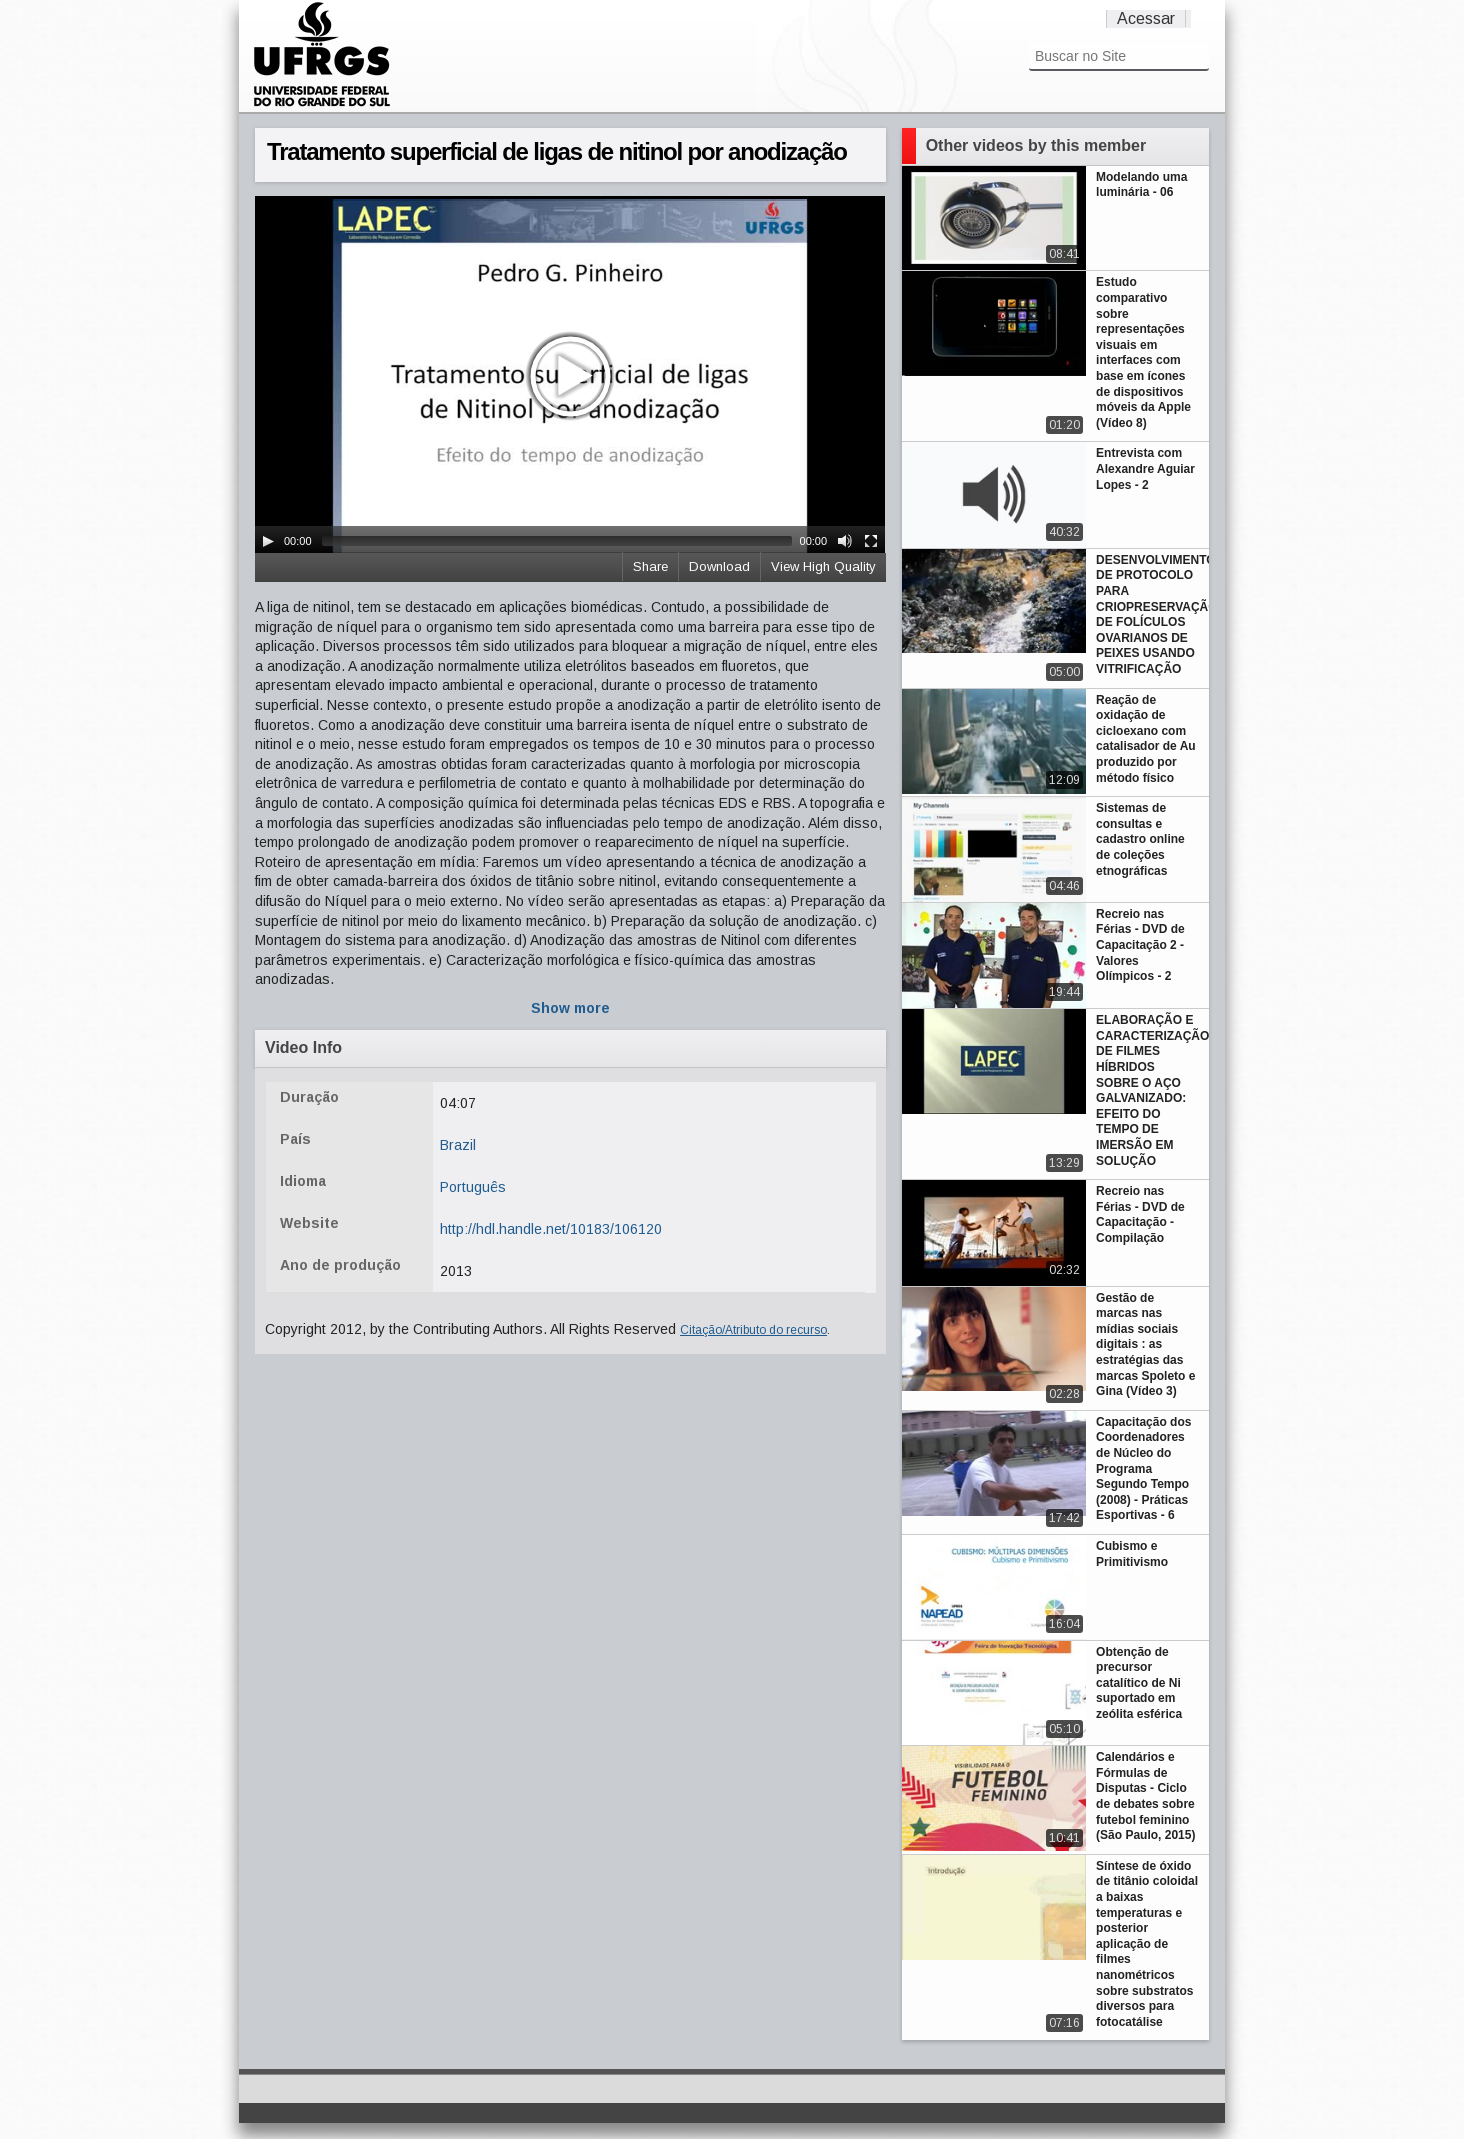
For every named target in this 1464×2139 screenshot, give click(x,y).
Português (473, 1187)
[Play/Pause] (268, 541)
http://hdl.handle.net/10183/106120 (551, 1229)
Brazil (458, 1145)
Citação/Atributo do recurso (753, 1330)
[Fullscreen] (871, 541)
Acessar (1146, 18)
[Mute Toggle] (845, 541)
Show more (570, 1008)
